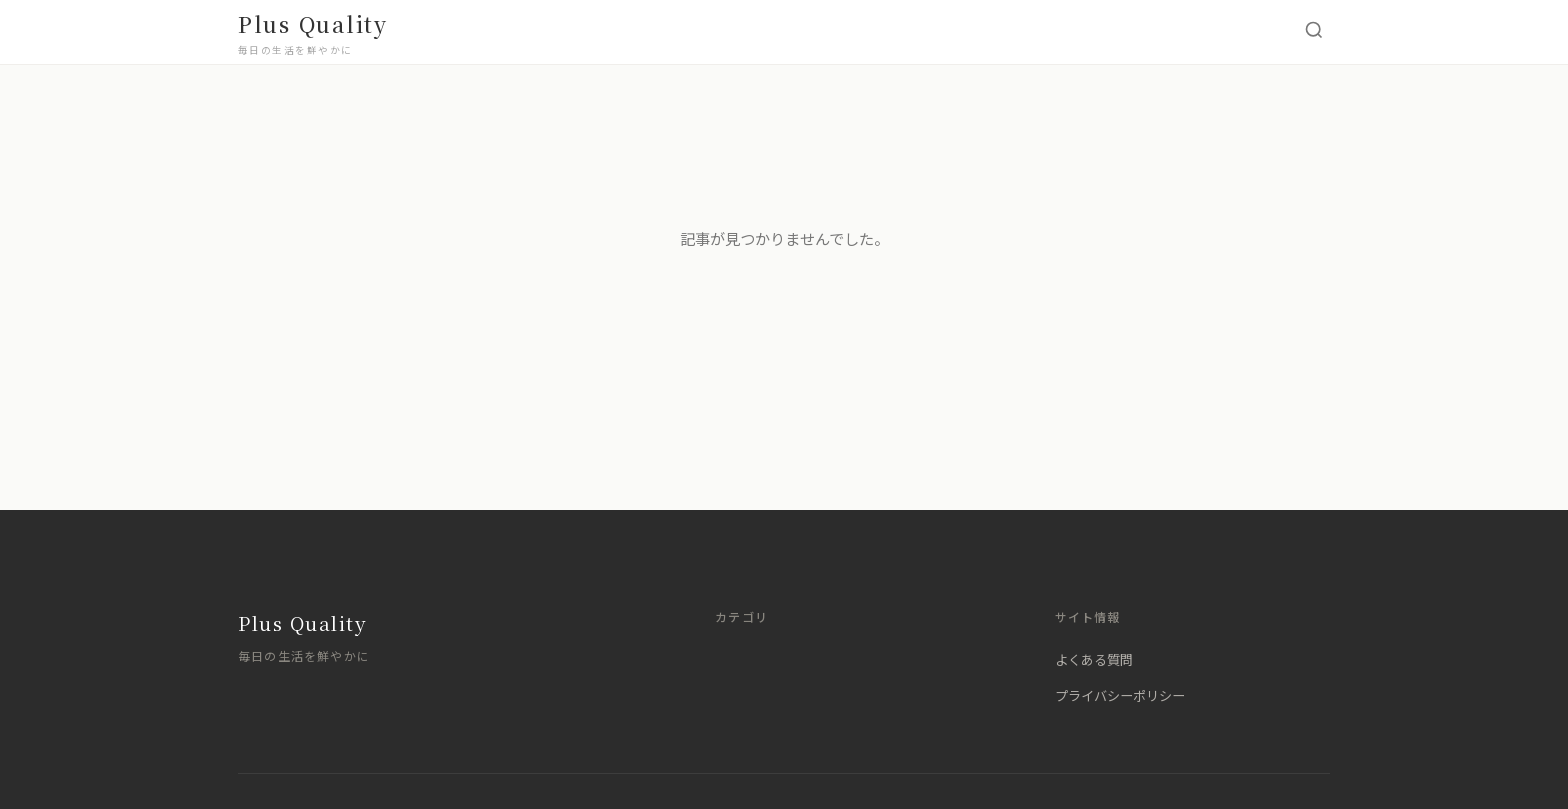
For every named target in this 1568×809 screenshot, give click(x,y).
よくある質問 (1094, 659)
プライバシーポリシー (1120, 695)
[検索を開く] (1314, 32)
